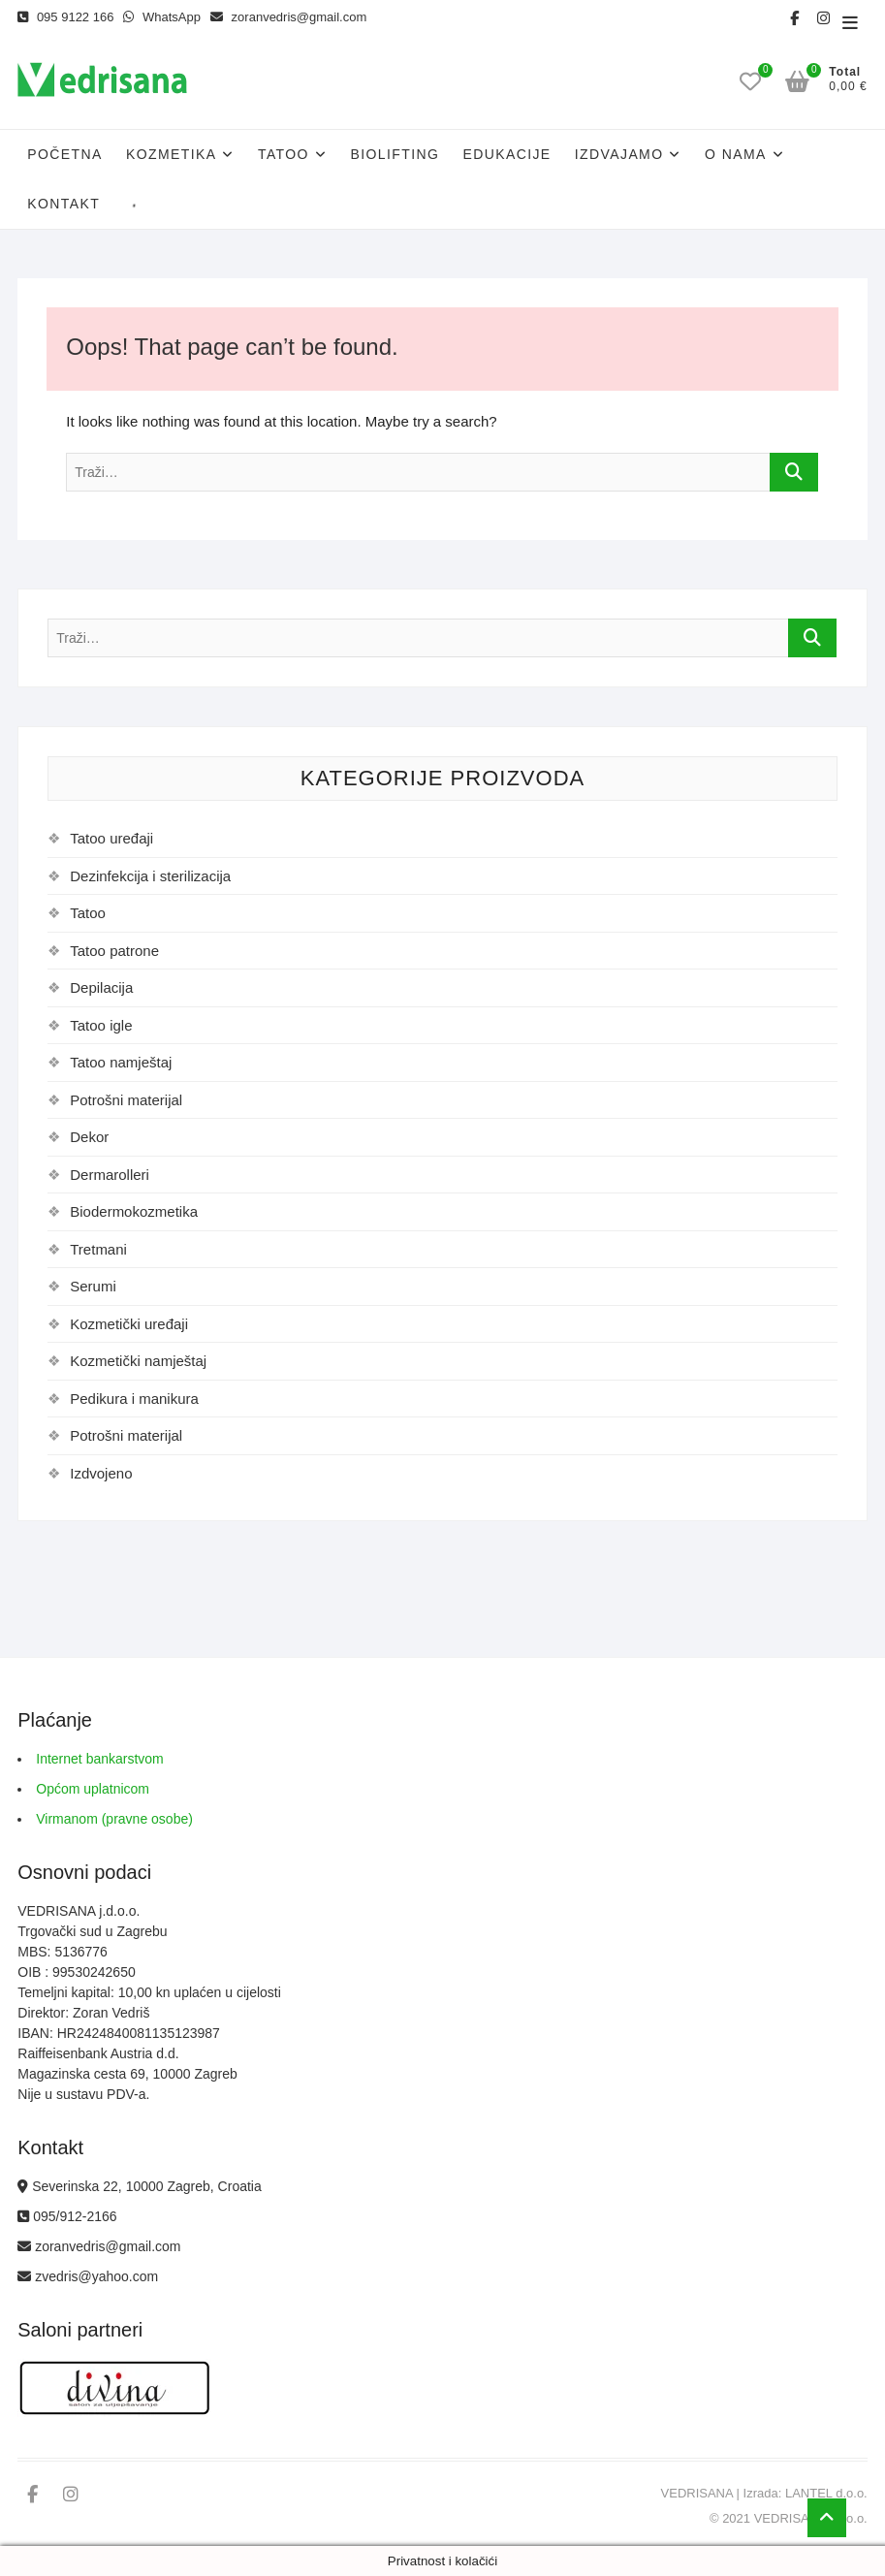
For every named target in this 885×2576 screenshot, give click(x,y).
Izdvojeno (101, 1473)
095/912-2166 (66, 2216)
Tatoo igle (101, 1025)
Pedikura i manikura (134, 1398)
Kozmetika (171, 154)
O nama (736, 154)
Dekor (89, 1137)
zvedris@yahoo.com (87, 2276)
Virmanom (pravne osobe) (114, 1819)
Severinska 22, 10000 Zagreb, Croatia (139, 2186)
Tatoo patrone (114, 950)
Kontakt (63, 203)
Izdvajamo (619, 154)
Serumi (93, 1286)
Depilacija (101, 987)
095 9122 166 (65, 17)
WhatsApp (162, 17)
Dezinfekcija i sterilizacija (150, 876)
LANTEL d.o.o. (826, 2493)
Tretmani (98, 1249)
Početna (64, 154)
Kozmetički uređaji (129, 1324)
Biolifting (394, 154)
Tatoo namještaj (121, 1062)
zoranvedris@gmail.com (288, 17)
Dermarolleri (109, 1174)
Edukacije (506, 154)
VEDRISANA (697, 2493)
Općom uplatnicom (92, 1789)
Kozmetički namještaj (138, 1360)
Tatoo (283, 154)
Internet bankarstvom (100, 1758)
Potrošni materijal (126, 1100)
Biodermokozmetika (134, 1211)
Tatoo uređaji (111, 838)
